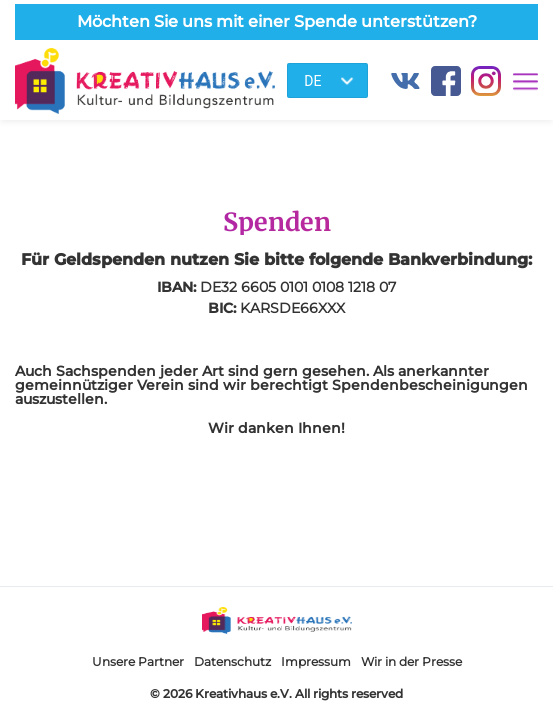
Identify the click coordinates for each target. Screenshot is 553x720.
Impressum (316, 661)
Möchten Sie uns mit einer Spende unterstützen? (277, 21)
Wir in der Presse (411, 661)
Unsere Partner (138, 661)
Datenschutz (232, 661)
